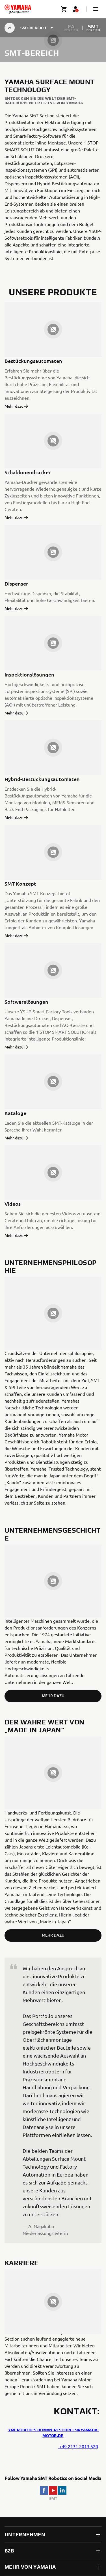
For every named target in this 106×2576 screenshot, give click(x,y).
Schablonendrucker (28, 472)
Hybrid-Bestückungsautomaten (42, 779)
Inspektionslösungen (29, 674)
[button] (95, 9)
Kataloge (15, 1113)
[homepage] (18, 9)
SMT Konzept (20, 883)
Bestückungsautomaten (33, 361)
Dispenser (16, 583)
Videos (13, 1203)
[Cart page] (64, 9)
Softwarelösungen (26, 1001)
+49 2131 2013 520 (78, 2446)
